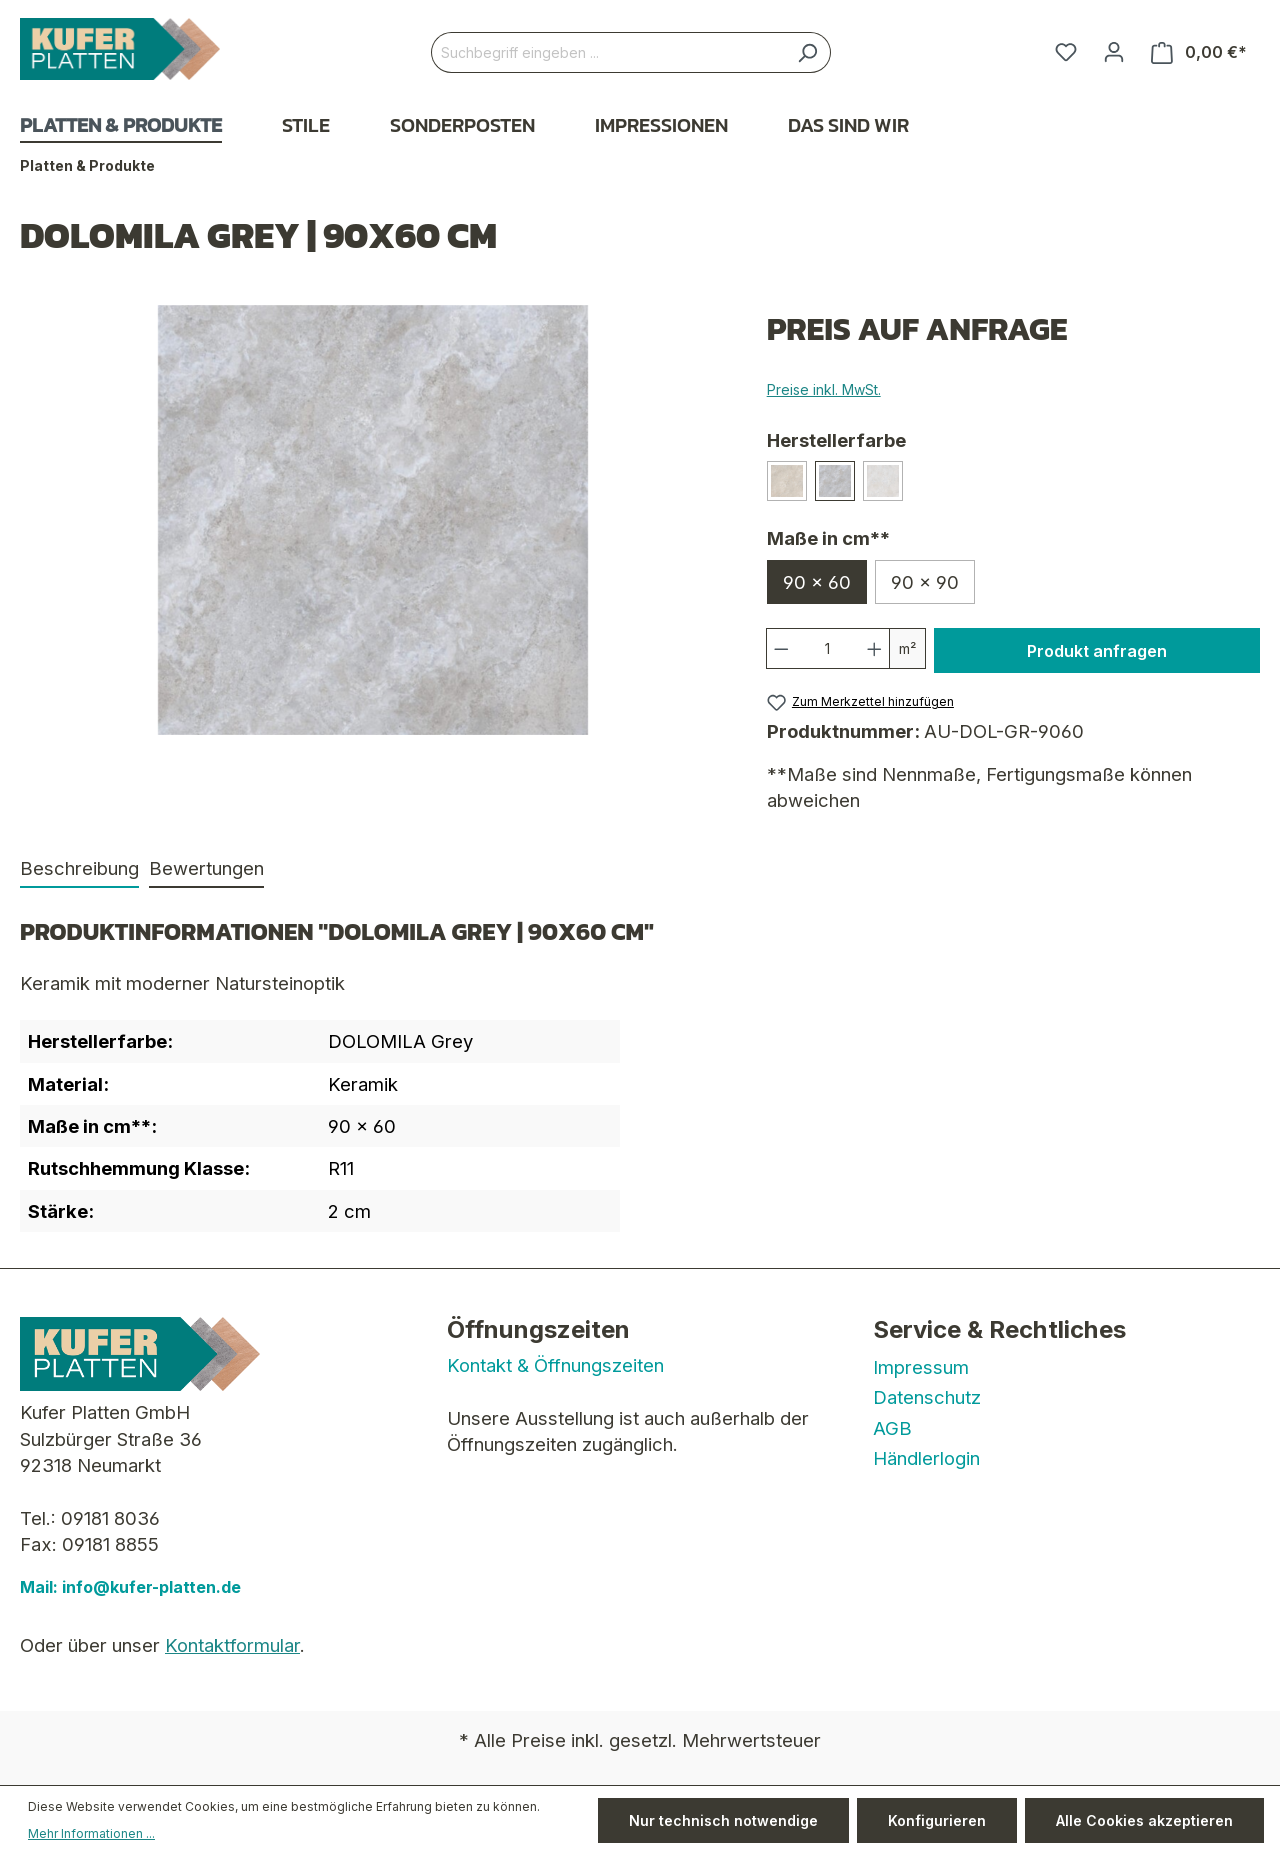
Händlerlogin (926, 1458)
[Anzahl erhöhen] (875, 648)
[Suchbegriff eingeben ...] (608, 52)
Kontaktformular (232, 1645)
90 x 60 (817, 582)
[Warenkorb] (1199, 52)
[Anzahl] (827, 648)
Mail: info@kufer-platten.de (130, 1587)
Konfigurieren (937, 1820)
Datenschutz (927, 1397)
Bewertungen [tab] (206, 868)
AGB (892, 1428)
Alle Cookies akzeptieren (1144, 1820)
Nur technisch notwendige (723, 1820)
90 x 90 (925, 582)
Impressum (921, 1367)
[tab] (79, 869)
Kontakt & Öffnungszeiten (555, 1365)
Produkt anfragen (1097, 651)
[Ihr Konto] (1114, 52)
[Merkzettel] (1066, 52)
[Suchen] (807, 52)
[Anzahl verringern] (781, 648)
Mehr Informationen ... (91, 1833)
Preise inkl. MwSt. (824, 389)
